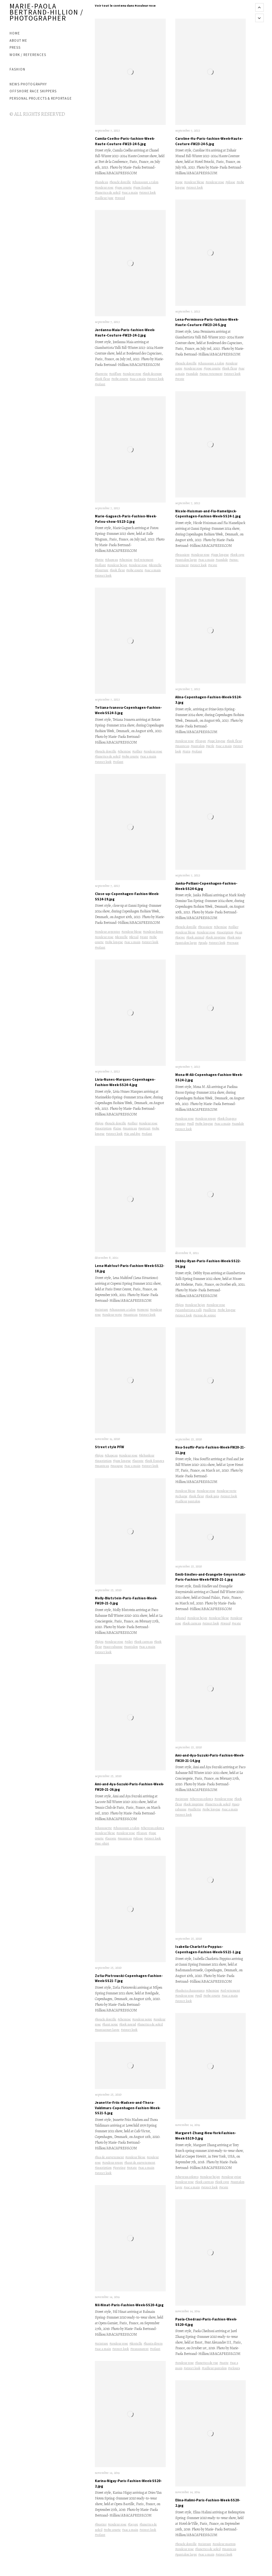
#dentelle (155, 565)
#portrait (144, 1128)
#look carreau (143, 1641)
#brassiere (182, 554)
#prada (202, 942)
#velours (234, 2368)
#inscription (103, 1128)
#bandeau (101, 182)
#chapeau (111, 559)
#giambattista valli (188, 1309)
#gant (144, 937)
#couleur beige (117, 565)
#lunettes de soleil (108, 192)
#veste (179, 378)
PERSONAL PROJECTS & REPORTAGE (40, 98)
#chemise (126, 559)
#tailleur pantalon (187, 1501)
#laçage (133, 2524)
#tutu (186, 751)
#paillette (209, 1309)
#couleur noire (142, 2019)
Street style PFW (109, 1447)
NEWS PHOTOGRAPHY (28, 84)
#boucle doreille (120, 182)
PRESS (15, 47)
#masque (116, 1465)
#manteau (130, 1128)
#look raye (237, 554)
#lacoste (138, 1460)
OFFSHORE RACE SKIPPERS (33, 91)
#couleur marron (224, 2544)
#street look (147, 192)
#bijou (99, 1123)
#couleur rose (104, 187)
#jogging (119, 2167)
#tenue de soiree (204, 1315)
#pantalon (131, 1646)
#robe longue (114, 942)
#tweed (120, 197)
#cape (179, 182)
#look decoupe (152, 373)
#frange (141, 1833)
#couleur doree (153, 931)
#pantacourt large (107, 2029)
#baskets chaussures (190, 1990)
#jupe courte (123, 187)
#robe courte (119, 378)
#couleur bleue (131, 931)
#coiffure (115, 373)
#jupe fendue (142, 187)
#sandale (192, 373)
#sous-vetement (211, 373)
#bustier (101, 2524)
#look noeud (127, 2024)
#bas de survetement (109, 2157)
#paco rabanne (113, 1646)
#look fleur (102, 378)
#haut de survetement (139, 2162)
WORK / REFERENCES (27, 55)
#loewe (180, 937)
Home (14, 33)
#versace (233, 942)
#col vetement (143, 559)
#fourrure (101, 570)
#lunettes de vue (206, 2362)
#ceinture (101, 1309)
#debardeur (146, 1455)
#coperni (143, 1309)
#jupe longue (122, 1460)
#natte (224, 2362)
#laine (117, 1128)
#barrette (101, 373)
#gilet (129, 1641)
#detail (134, 937)
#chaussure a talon (145, 182)
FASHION (17, 69)
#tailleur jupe (104, 197)
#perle (210, 746)
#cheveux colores (152, 1827)
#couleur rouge (112, 2162)
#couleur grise (231, 2176)
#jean (238, 932)
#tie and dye (132, 1133)
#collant (100, 565)
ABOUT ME (18, 40)
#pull (190, 1123)
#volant (100, 384)
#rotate (132, 2167)
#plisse (138, 1838)
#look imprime (216, 937)
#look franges (154, 1460)
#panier (180, 1123)
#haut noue (110, 2024)
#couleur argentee (107, 931)
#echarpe (181, 1496)
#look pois (234, 937)
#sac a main (130, 192)
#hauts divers (153, 2343)
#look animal (195, 937)
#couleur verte (112, 1314)
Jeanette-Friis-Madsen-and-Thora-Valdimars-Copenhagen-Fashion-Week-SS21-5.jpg (127, 2107)
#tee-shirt (102, 1843)
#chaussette (103, 1827)
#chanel (180, 1617)
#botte (99, 559)
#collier (137, 751)
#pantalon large (186, 559)
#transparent (139, 2348)
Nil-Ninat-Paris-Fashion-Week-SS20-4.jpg (129, 2305)
